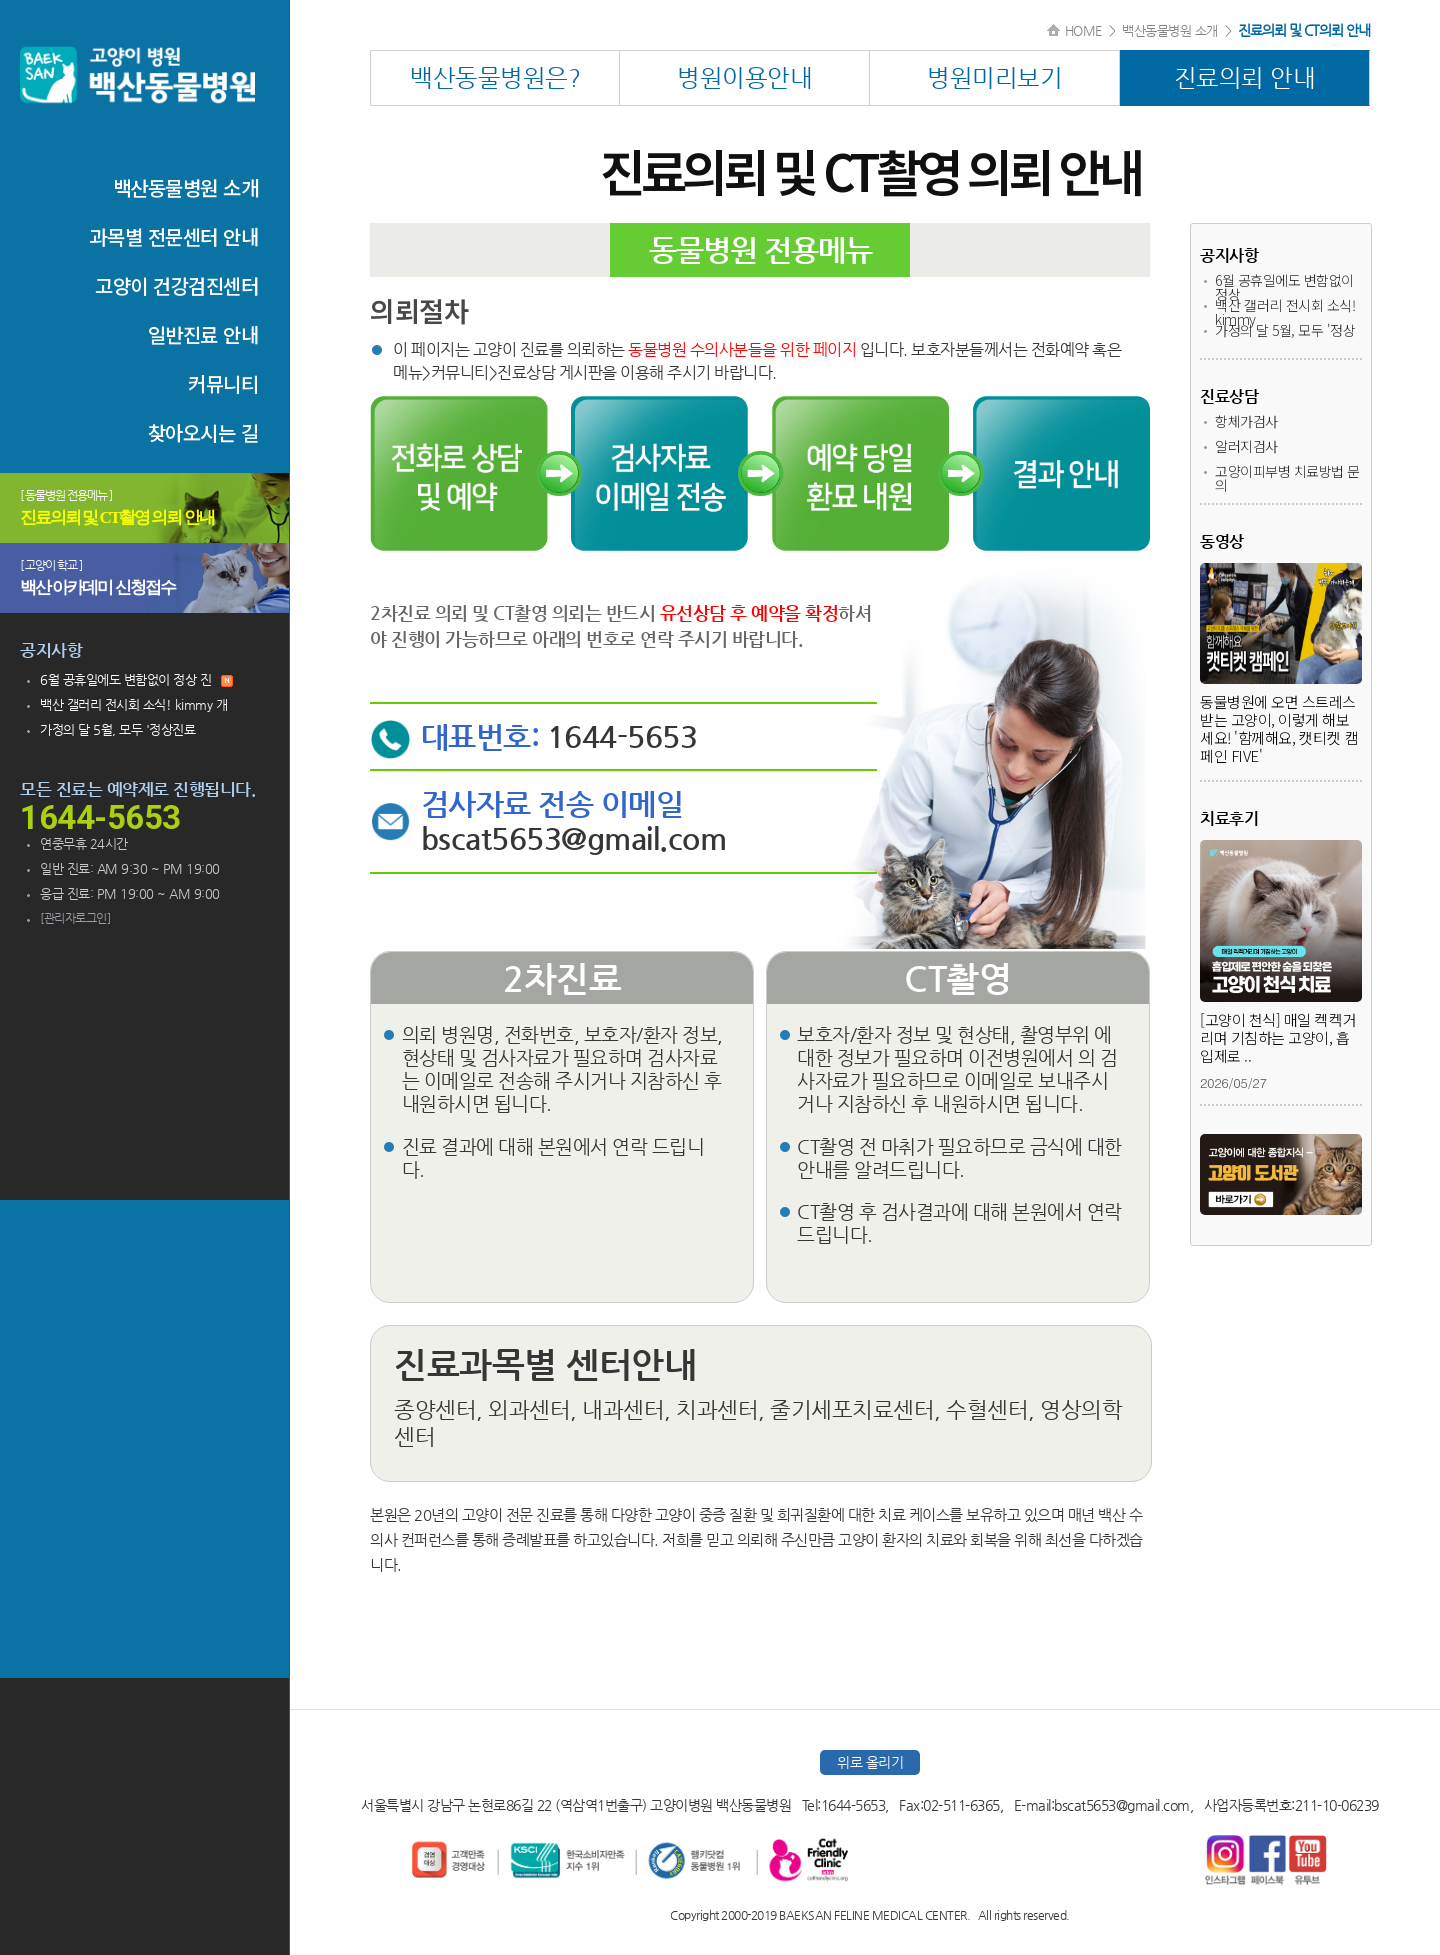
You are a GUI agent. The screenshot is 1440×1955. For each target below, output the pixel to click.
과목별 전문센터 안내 (174, 236)
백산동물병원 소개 (186, 187)
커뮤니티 (223, 383)
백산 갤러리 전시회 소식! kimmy (1285, 312)
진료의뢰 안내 (1245, 78)
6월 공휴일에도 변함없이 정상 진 (136, 679)
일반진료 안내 (203, 334)
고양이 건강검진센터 (176, 285)
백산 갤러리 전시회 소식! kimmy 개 (133, 704)
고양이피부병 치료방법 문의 (1287, 478)
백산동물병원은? (495, 78)
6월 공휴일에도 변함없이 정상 (1284, 287)
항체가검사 (1246, 421)
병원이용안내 (744, 78)
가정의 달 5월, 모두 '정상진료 (117, 729)
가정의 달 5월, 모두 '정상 (1285, 330)
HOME (1083, 30)
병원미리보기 (994, 78)
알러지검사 (1246, 446)
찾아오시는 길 (203, 432)
